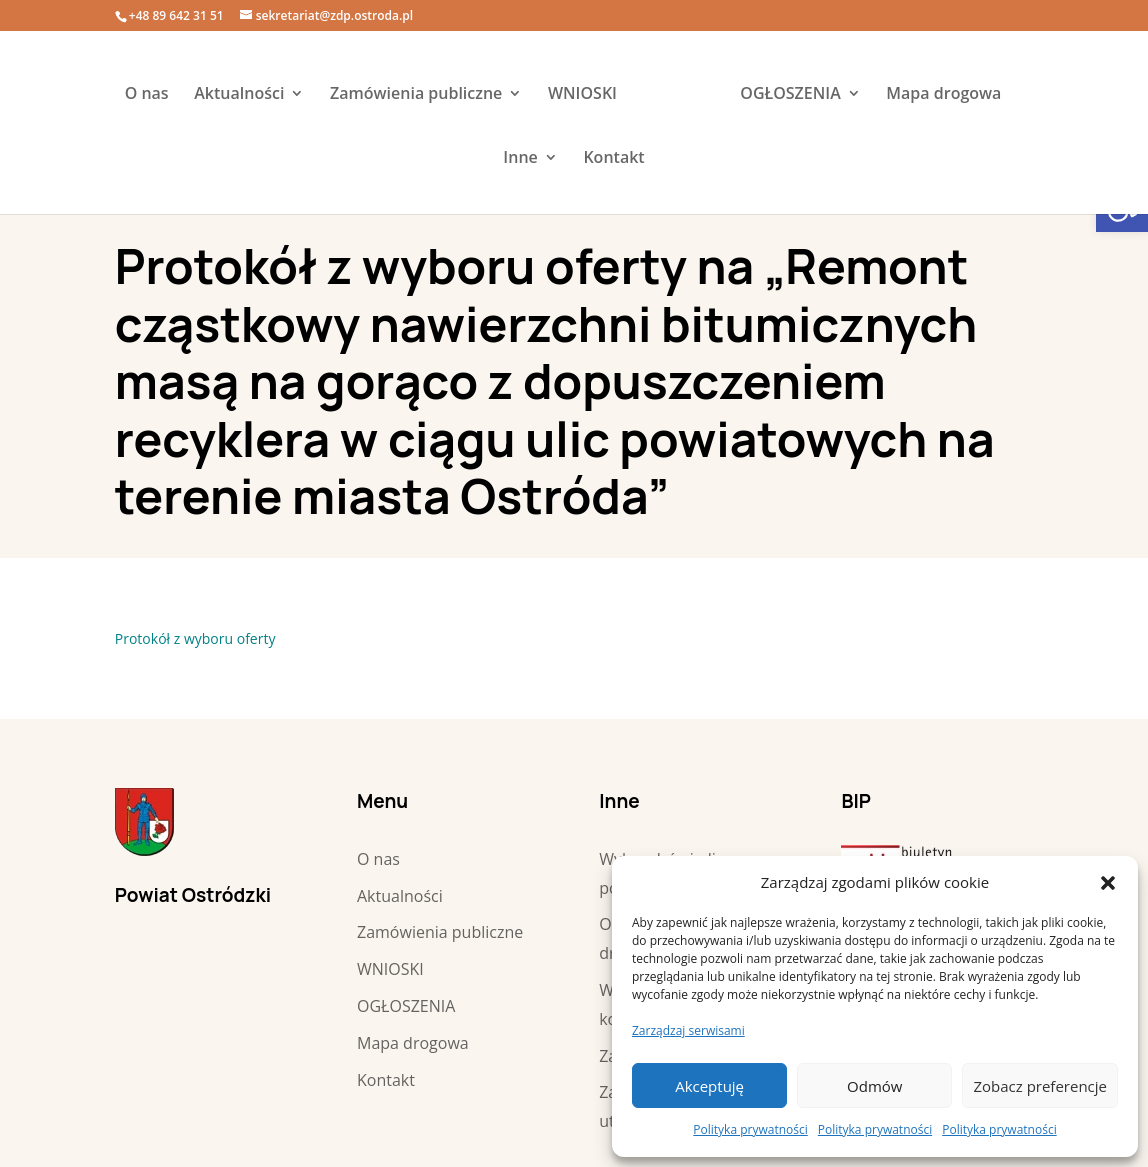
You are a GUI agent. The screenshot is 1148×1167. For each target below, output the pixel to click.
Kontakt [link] (613, 159)
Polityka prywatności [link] (750, 1129)
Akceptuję (709, 1086)
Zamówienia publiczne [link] (416, 95)
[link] (677, 95)
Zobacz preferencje (1040, 1086)
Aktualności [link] (239, 95)
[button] (1108, 883)
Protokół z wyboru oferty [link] (195, 638)
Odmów (874, 1086)
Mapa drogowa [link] (943, 95)
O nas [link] (147, 95)
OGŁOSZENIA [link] (790, 95)
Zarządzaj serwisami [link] (688, 1030)
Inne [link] (520, 159)
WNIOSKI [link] (582, 95)
